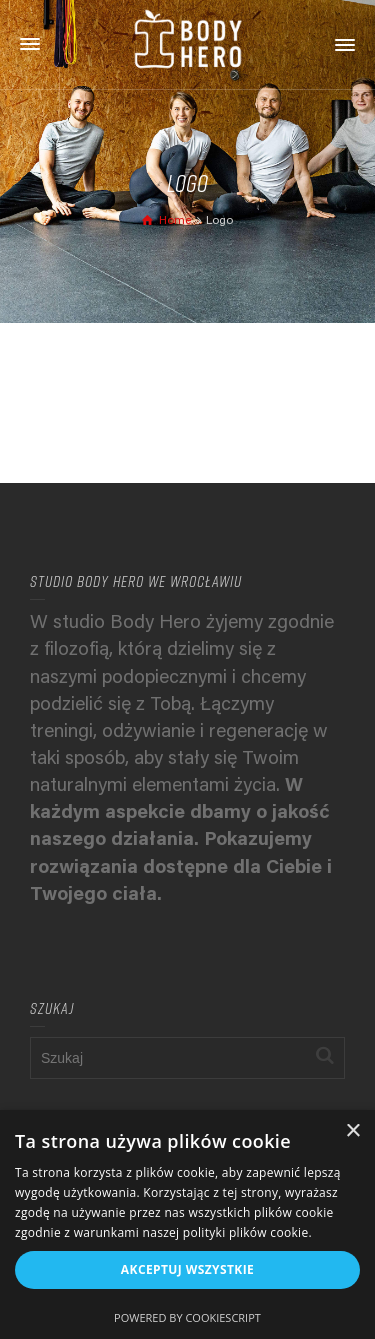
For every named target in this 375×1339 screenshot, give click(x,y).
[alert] (187, 1224)
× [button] (352, 1131)
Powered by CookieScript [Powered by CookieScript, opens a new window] (187, 1317)
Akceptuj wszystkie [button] (187, 1269)
